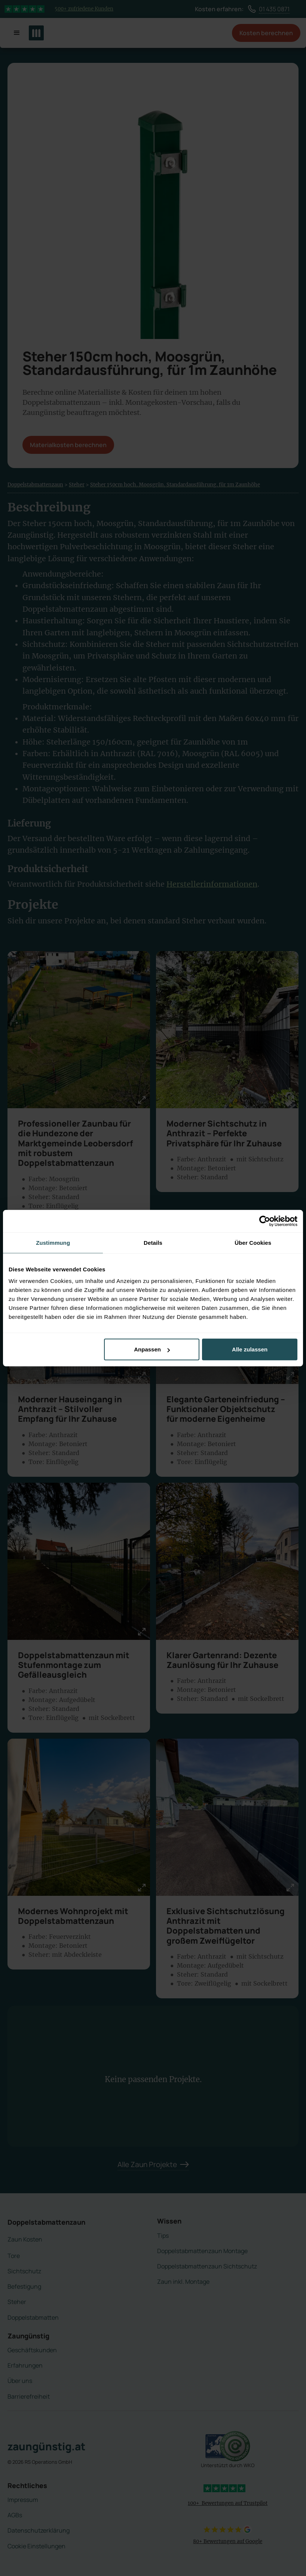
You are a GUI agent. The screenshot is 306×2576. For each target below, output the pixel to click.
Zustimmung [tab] (53, 1242)
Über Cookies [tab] (253, 1242)
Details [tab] (153, 1242)
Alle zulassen (249, 1349)
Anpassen (152, 1349)
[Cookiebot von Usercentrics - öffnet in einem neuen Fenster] (264, 1220)
